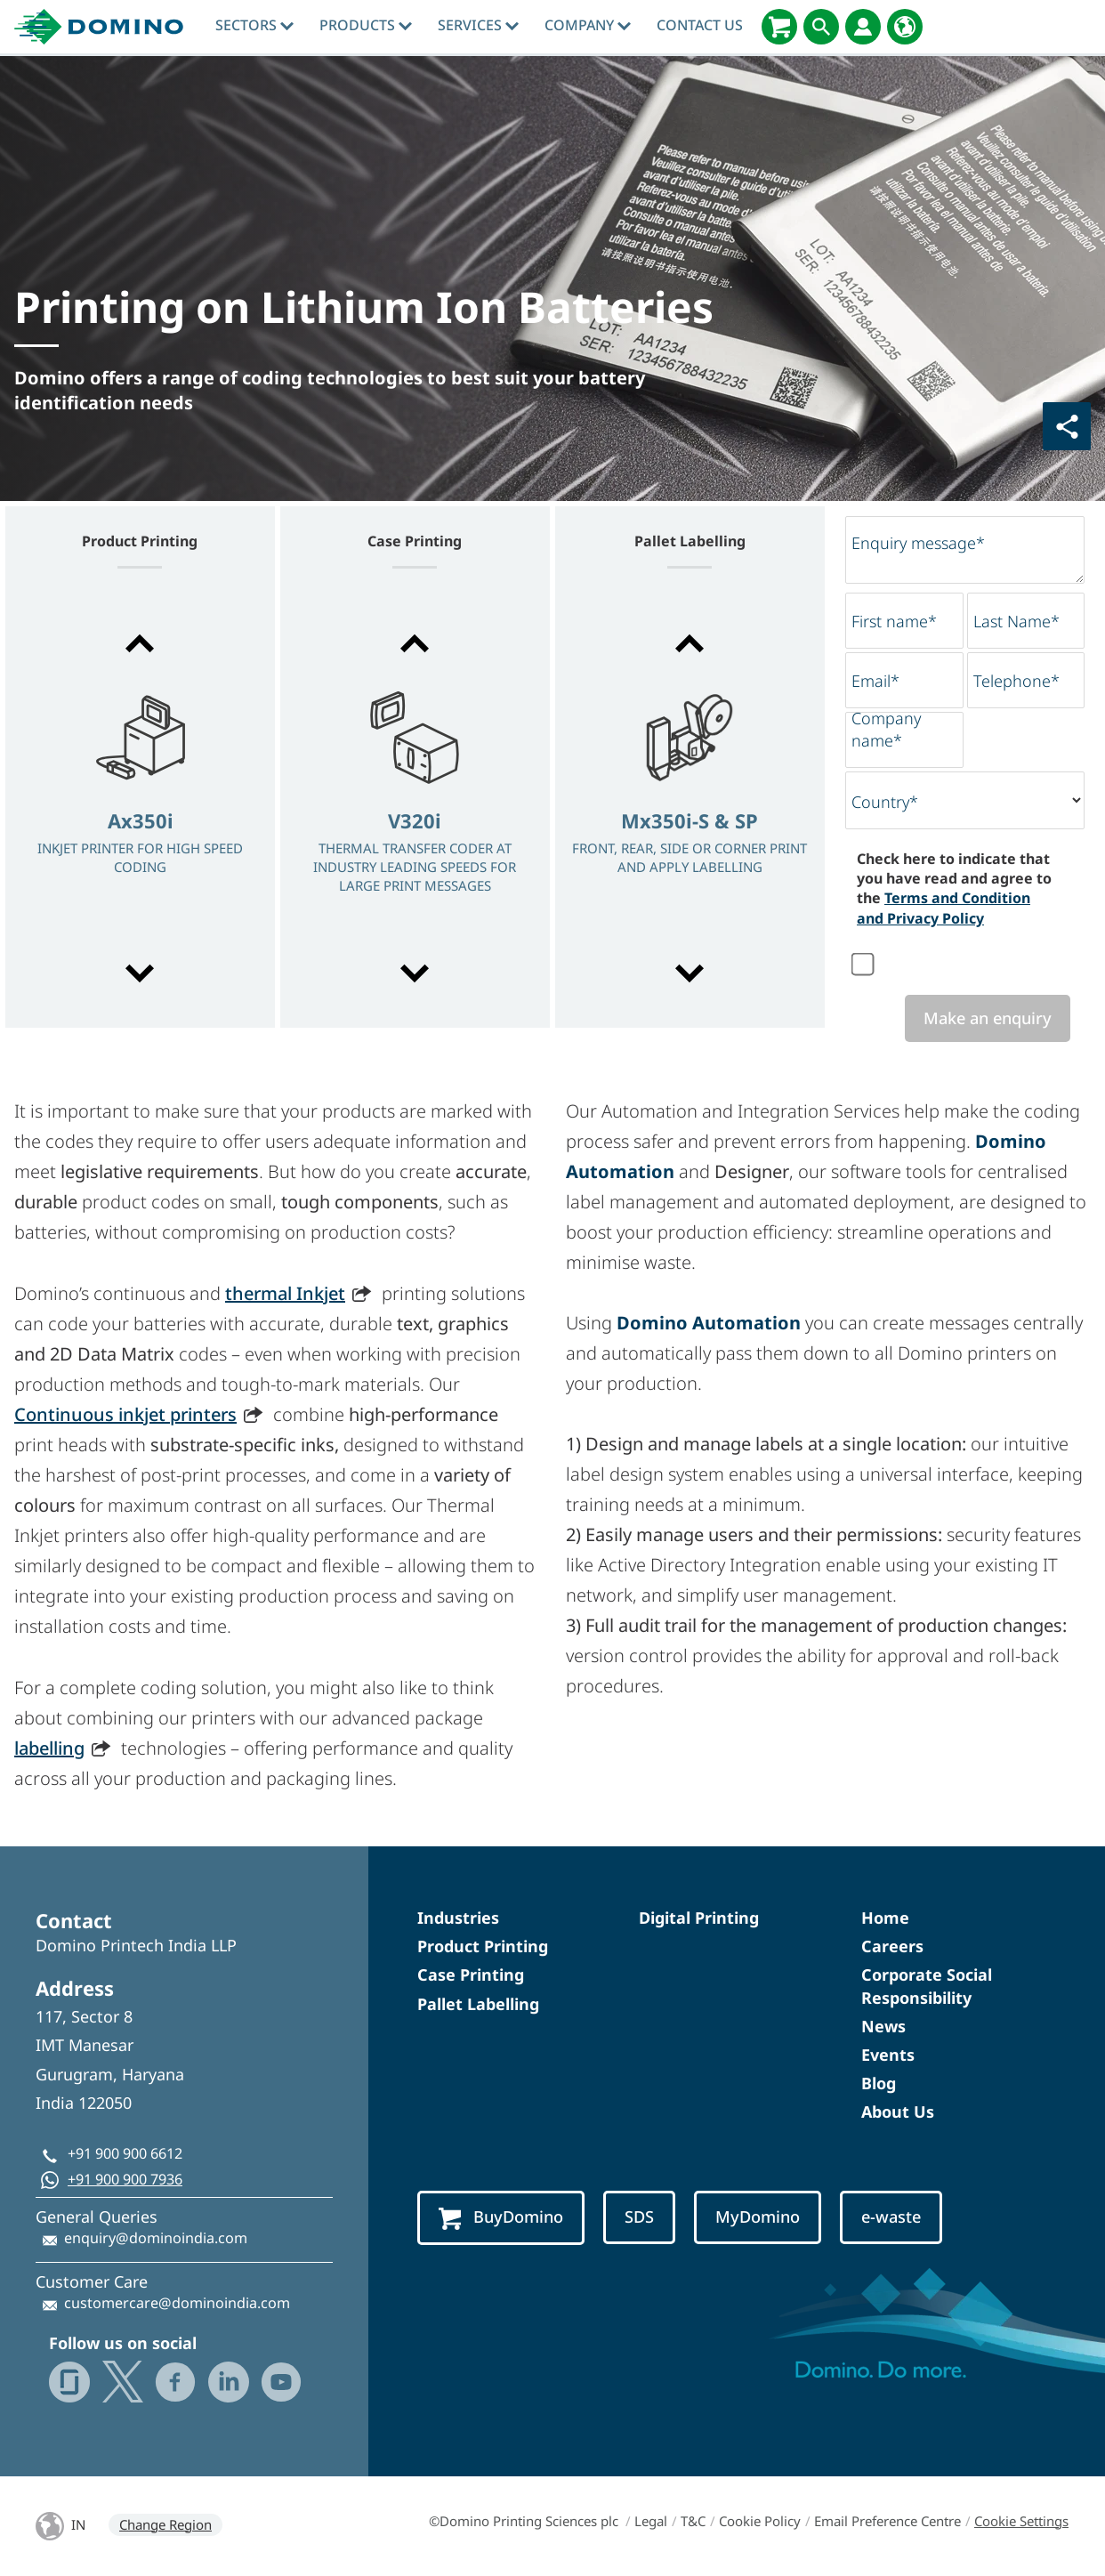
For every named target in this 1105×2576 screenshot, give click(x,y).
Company (587, 25)
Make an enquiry (988, 1018)
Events (888, 2054)
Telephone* (1016, 680)
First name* (894, 621)
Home (885, 1917)
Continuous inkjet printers (125, 1414)
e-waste (891, 2216)
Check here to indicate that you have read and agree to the (954, 888)
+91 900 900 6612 (125, 2153)
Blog (878, 2083)
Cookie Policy (760, 2521)
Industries (458, 1917)
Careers (892, 1946)
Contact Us (700, 25)
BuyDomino (501, 2218)
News (883, 2026)
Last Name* (1016, 621)
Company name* (886, 729)
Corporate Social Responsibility (926, 1985)
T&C (693, 2521)
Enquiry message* (918, 542)
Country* (884, 801)
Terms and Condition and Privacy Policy (943, 907)
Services (478, 25)
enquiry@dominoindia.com (155, 2238)
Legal (650, 2521)
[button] (140, 643)
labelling (49, 1748)
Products (365, 25)
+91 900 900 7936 (125, 2179)
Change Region (165, 2524)
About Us (897, 2111)
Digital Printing (699, 1917)
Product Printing (482, 1946)
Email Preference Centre (887, 2521)
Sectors (254, 25)
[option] (140, 810)
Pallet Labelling (478, 2004)
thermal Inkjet (285, 1293)
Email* (875, 680)
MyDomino (757, 2216)
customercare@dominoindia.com (177, 2303)
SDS (639, 2216)
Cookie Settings (1021, 2521)
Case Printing (470, 1974)
